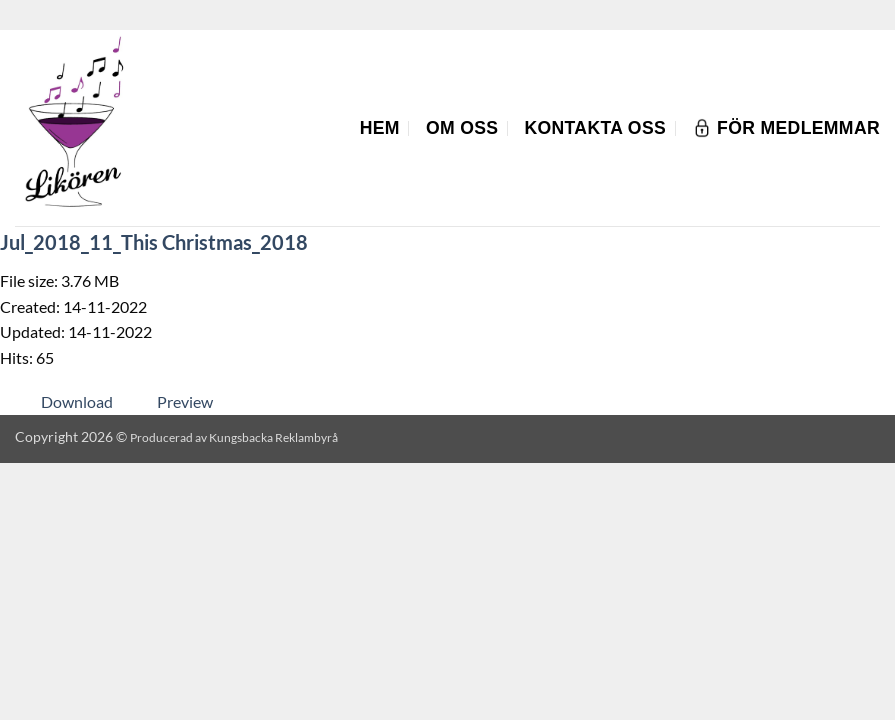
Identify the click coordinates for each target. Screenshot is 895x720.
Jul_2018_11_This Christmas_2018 (154, 242)
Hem (380, 128)
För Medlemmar (786, 128)
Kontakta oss (595, 128)
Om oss (462, 128)
